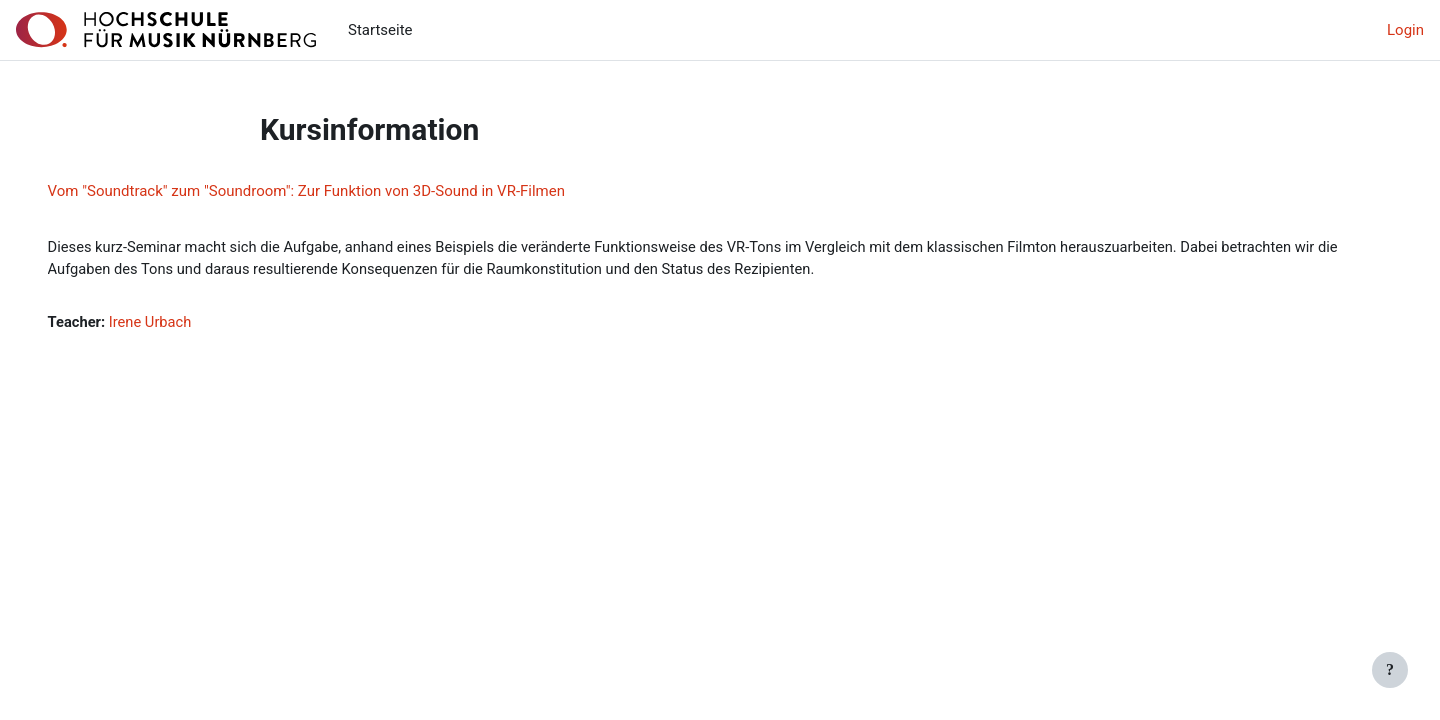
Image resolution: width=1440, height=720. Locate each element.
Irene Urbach (181, 323)
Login (1405, 30)
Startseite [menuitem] (380, 30)
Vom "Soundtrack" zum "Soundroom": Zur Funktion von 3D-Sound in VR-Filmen (334, 191)
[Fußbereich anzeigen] (1390, 670)
